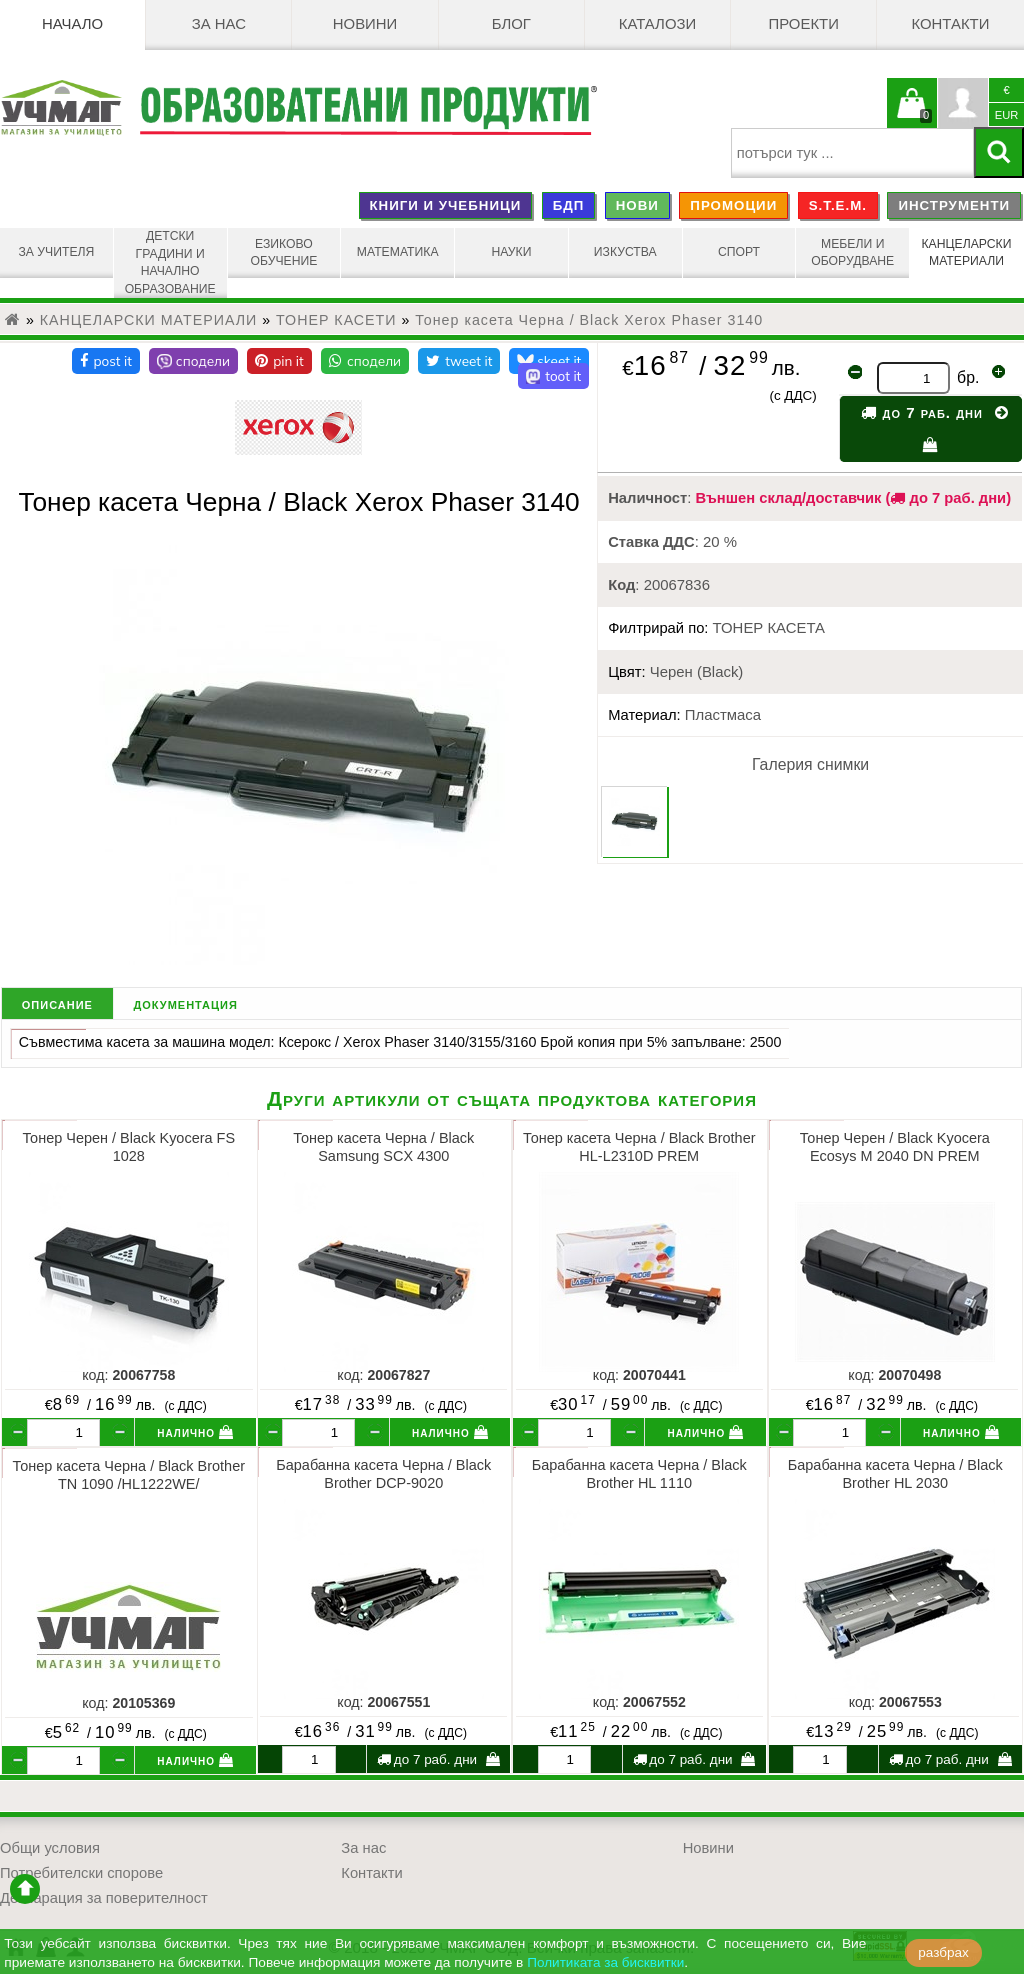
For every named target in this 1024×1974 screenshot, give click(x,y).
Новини (365, 25)
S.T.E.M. (838, 205)
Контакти (950, 25)
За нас (219, 25)
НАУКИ (512, 253)
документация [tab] (185, 998)
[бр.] (63, 1428)
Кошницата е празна (912, 115)
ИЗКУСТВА (625, 253)
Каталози (657, 25)
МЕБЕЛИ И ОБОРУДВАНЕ (853, 253)
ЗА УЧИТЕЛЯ (56, 253)
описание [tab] (57, 998)
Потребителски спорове (81, 1868)
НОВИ (637, 205)
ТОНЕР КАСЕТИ (336, 315)
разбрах (943, 1952)
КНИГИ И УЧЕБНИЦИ (445, 205)
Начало (72, 25)
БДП (569, 205)
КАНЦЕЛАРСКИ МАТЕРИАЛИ (966, 253)
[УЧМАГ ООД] (69, 108)
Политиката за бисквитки (605, 1962)
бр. (968, 372)
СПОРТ (739, 253)
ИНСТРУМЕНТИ (954, 205)
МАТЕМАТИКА (397, 253)
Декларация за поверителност (104, 1893)
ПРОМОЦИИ (733, 205)
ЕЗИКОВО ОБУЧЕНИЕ (284, 253)
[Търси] (999, 152)
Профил (963, 103)
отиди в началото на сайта (25, 1884)
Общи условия (50, 1843)
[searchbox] (852, 153)
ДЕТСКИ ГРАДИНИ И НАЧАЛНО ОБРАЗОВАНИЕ (170, 260)
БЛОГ (511, 25)
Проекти (804, 25)
